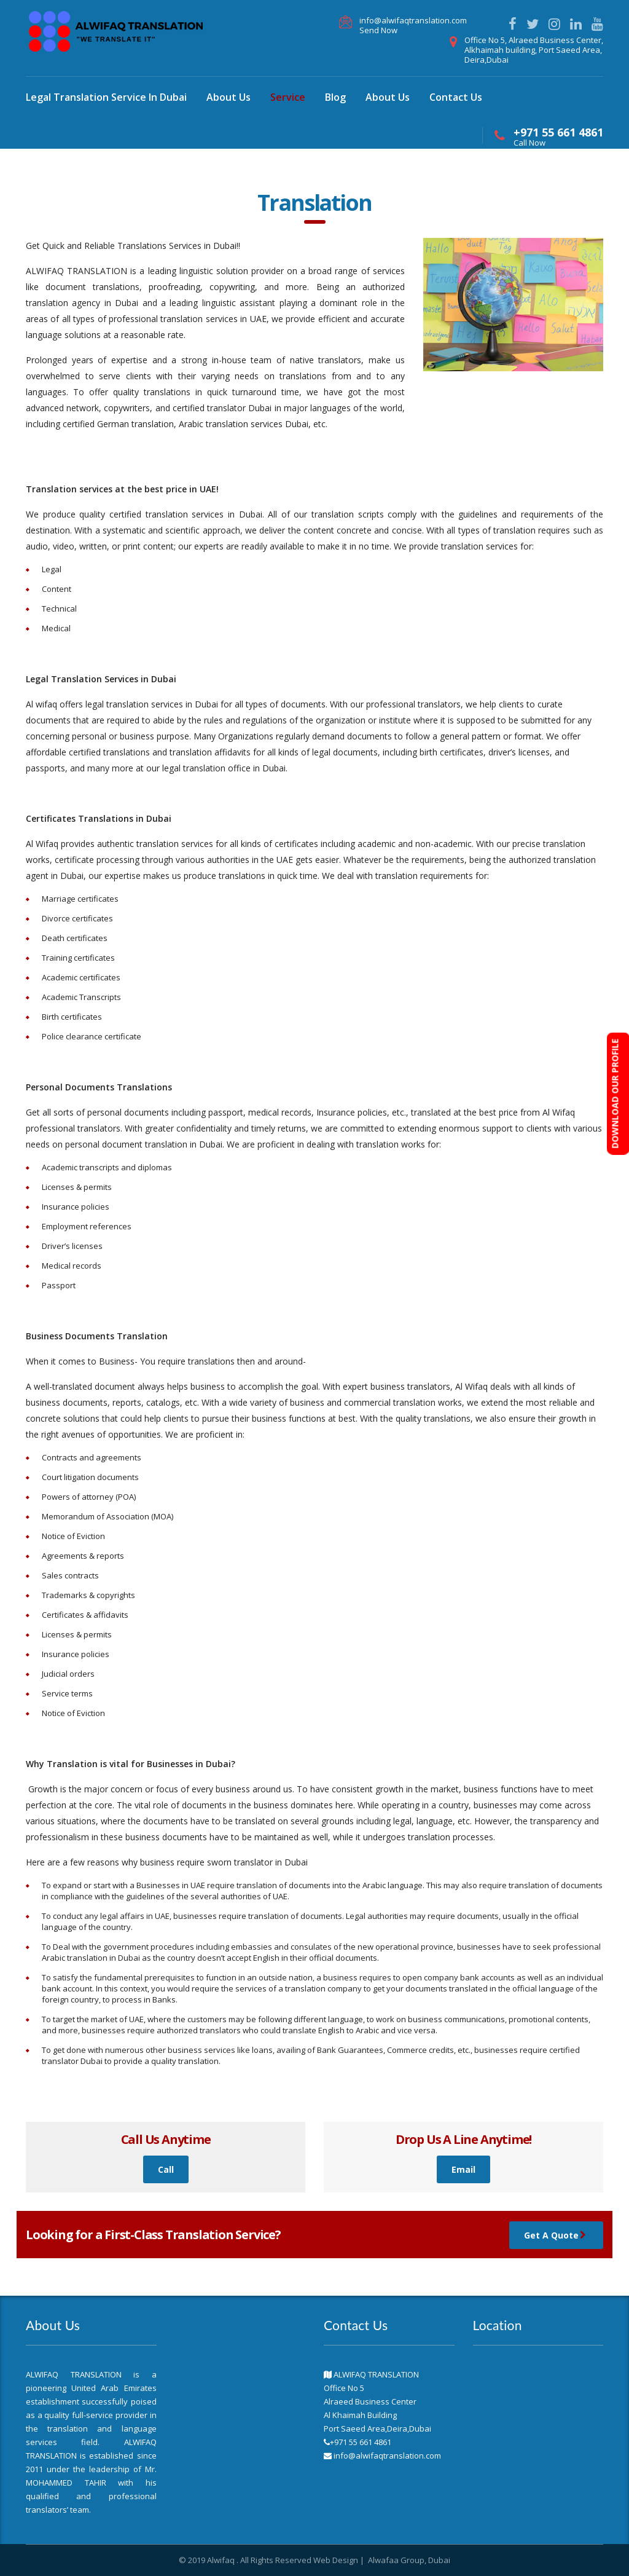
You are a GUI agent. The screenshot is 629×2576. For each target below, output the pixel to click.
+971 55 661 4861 (558, 132)
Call (166, 2169)
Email (463, 2169)
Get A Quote (558, 2235)
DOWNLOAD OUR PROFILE (615, 1094)
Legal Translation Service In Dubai (106, 97)
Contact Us (455, 97)
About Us (228, 97)
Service (287, 97)
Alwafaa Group (396, 2560)
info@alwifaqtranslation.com (413, 20)
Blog (335, 97)
